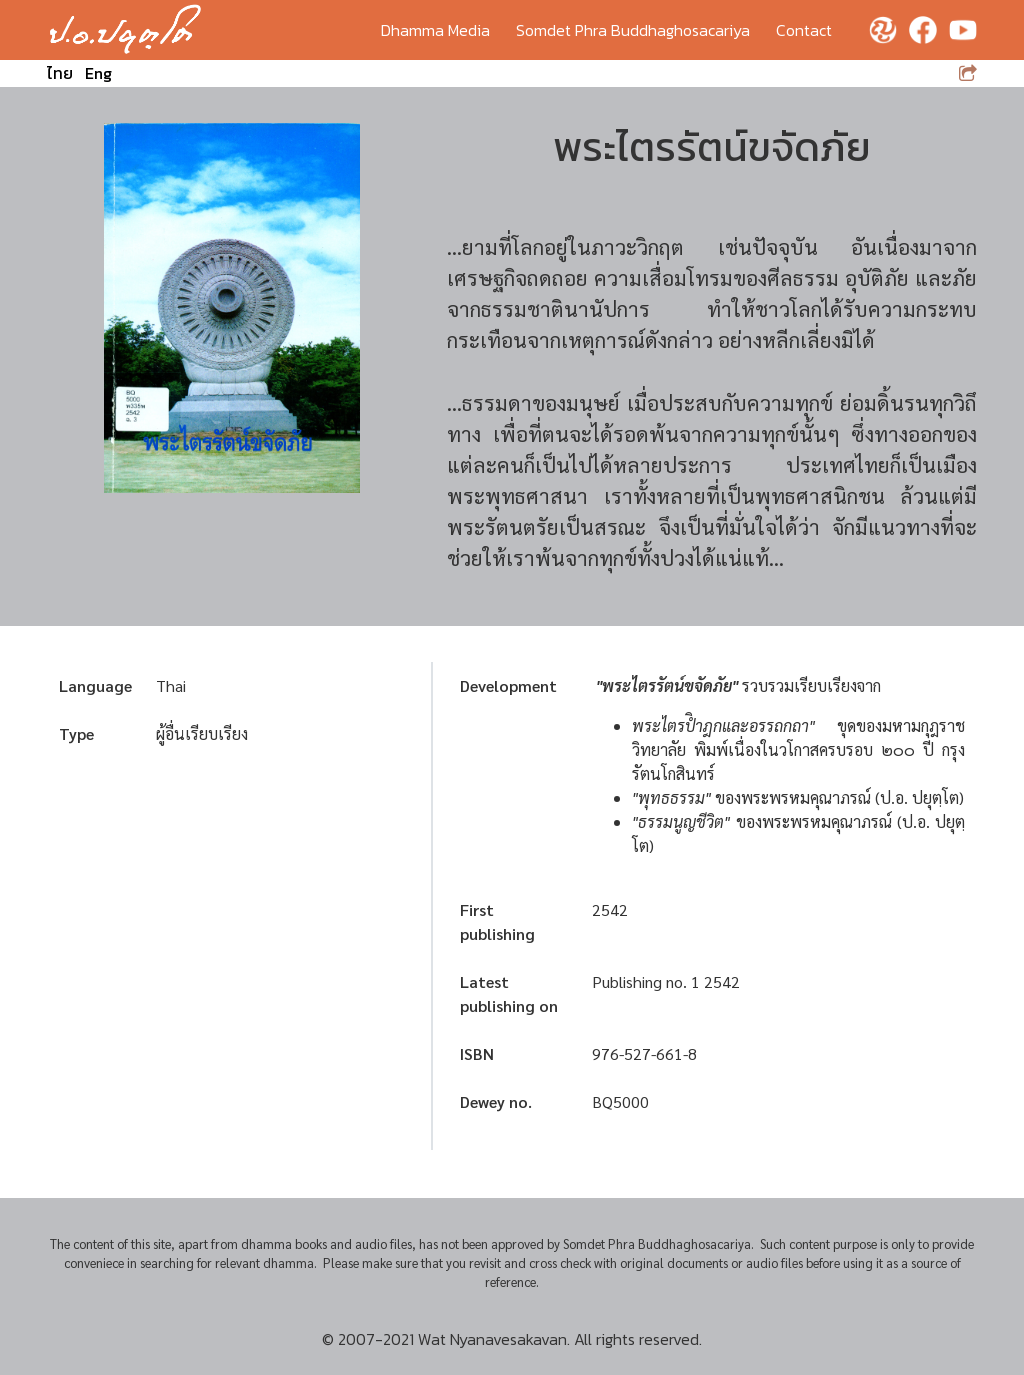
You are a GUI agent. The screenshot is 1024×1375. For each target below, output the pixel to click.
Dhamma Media (435, 30)
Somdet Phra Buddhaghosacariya (633, 30)
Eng (98, 73)
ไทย (60, 73)
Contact (804, 30)
